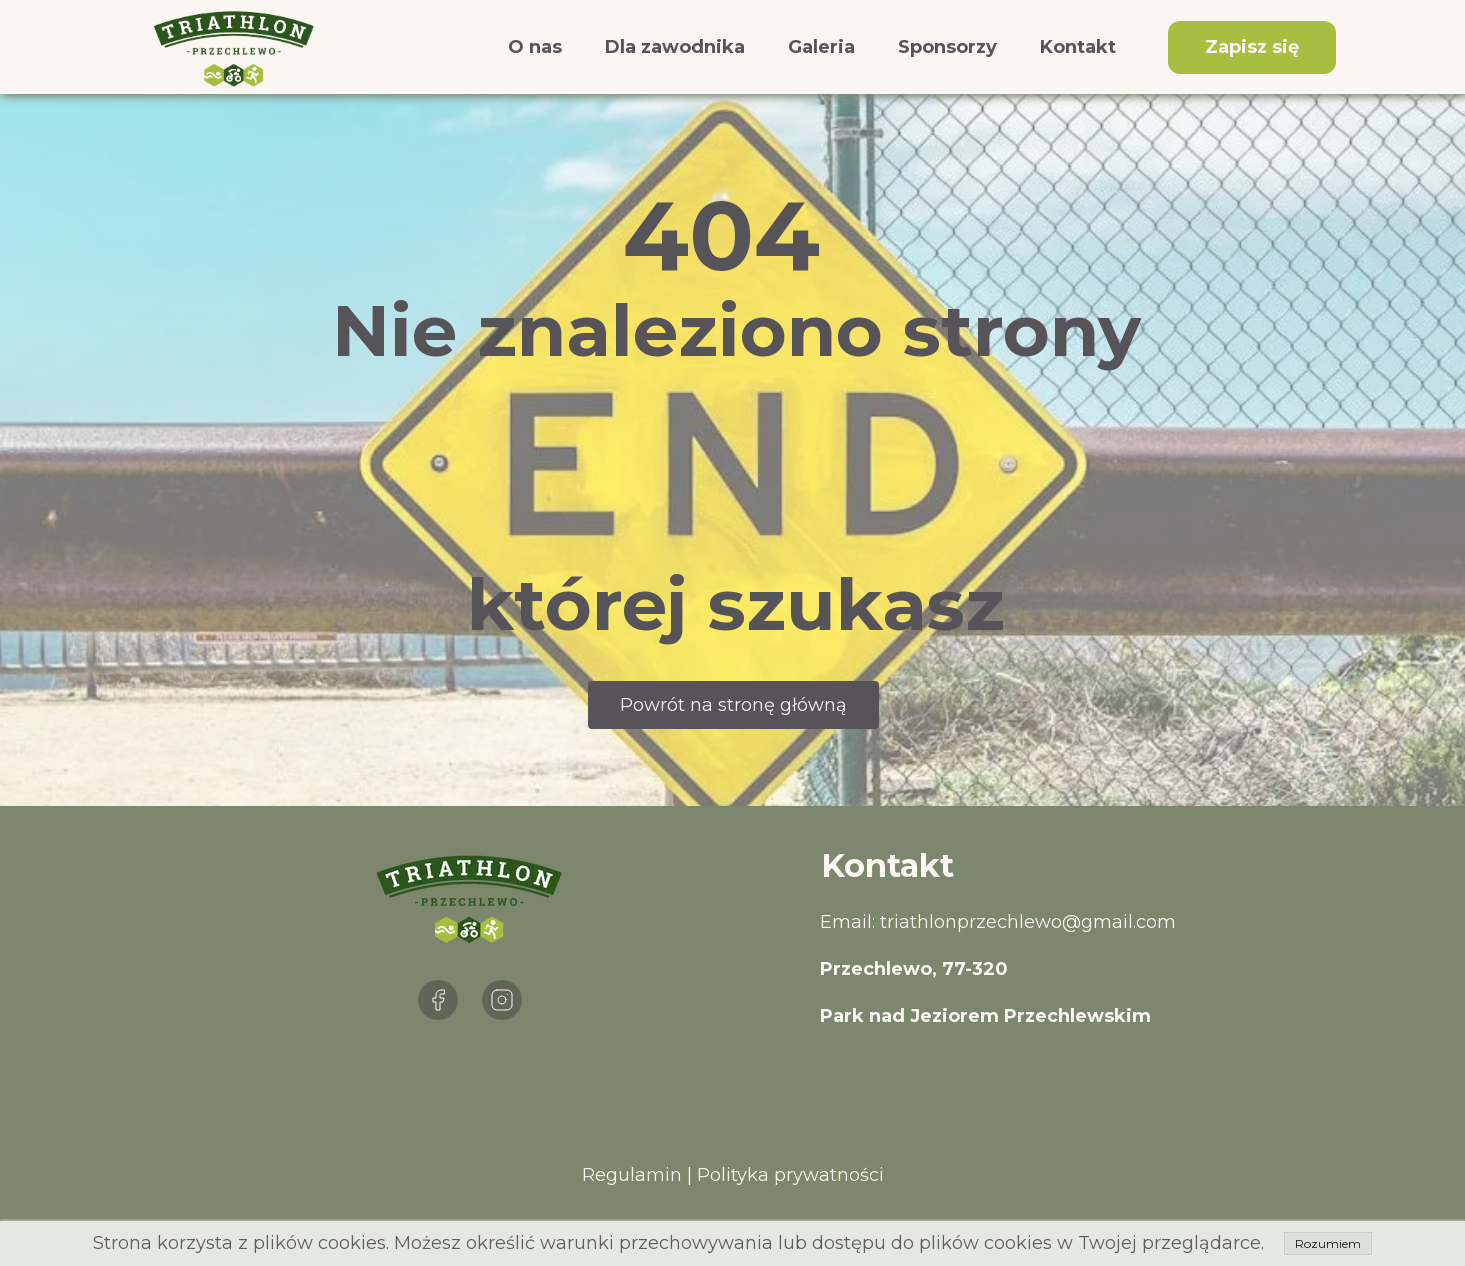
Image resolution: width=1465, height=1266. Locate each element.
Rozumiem (1328, 1243)
